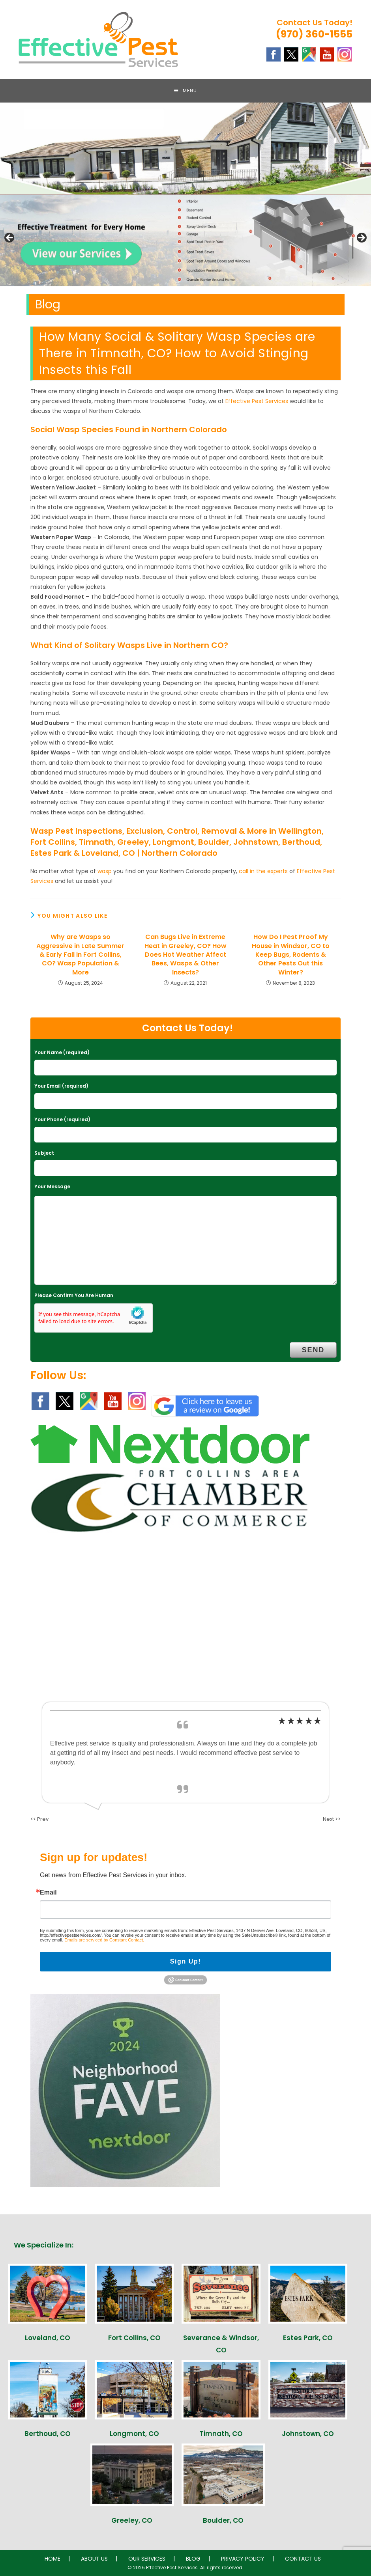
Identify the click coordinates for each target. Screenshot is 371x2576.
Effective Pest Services (256, 401)
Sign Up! (185, 1961)
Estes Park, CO (308, 2338)
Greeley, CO (131, 2520)
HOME (52, 2559)
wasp (104, 871)
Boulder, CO (223, 2520)
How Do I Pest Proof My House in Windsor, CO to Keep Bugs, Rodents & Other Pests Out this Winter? (291, 955)
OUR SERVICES (146, 2559)
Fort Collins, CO (134, 2338)
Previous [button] (10, 238)
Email (48, 1892)
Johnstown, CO (308, 2433)
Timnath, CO (221, 2433)
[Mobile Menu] (185, 91)
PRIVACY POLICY (242, 2559)
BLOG (193, 2559)
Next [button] (361, 238)
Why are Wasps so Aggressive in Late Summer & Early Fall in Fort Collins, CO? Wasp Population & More (80, 955)
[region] (185, 240)
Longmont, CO (134, 2433)
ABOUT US (94, 2559)
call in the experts (263, 871)
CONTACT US (303, 2559)
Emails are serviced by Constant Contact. (104, 1940)
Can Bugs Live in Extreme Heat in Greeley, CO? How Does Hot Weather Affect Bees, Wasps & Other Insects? (185, 955)
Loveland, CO (47, 2338)
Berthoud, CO (47, 2433)
